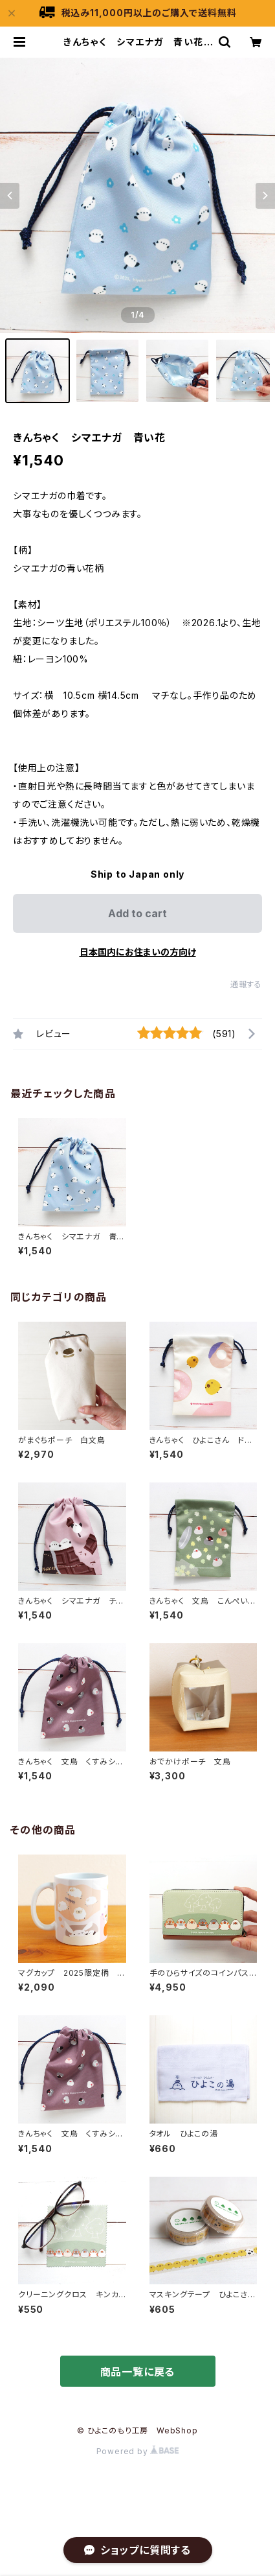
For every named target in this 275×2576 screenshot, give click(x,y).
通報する (246, 984)
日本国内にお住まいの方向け (138, 951)
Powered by (137, 2451)
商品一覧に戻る (137, 2371)
